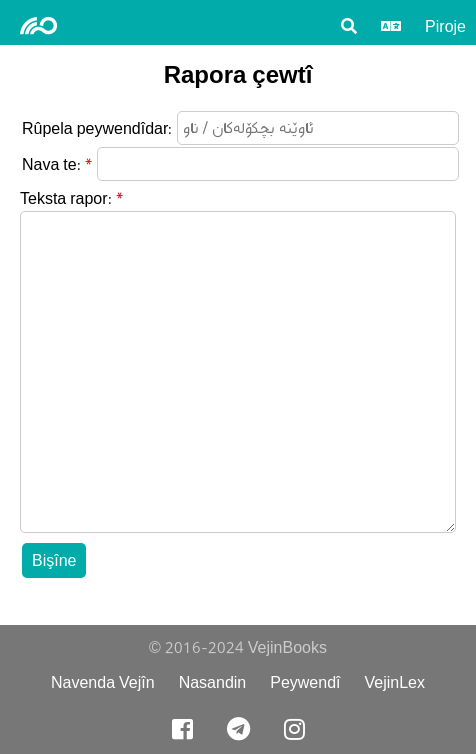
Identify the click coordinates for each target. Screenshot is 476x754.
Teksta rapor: (66, 198)
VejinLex (395, 682)
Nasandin (213, 682)
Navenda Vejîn (103, 682)
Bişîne (54, 560)
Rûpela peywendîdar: (97, 128)
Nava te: (51, 164)
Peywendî (305, 682)
